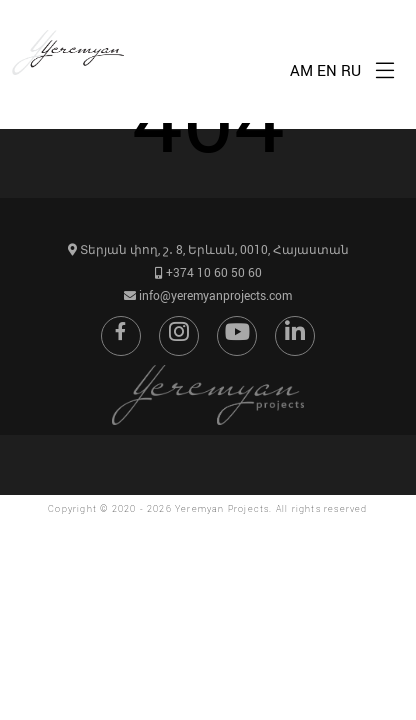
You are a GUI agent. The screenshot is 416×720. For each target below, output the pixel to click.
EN (327, 70)
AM (301, 70)
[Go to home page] (73, 97)
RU (351, 70)
